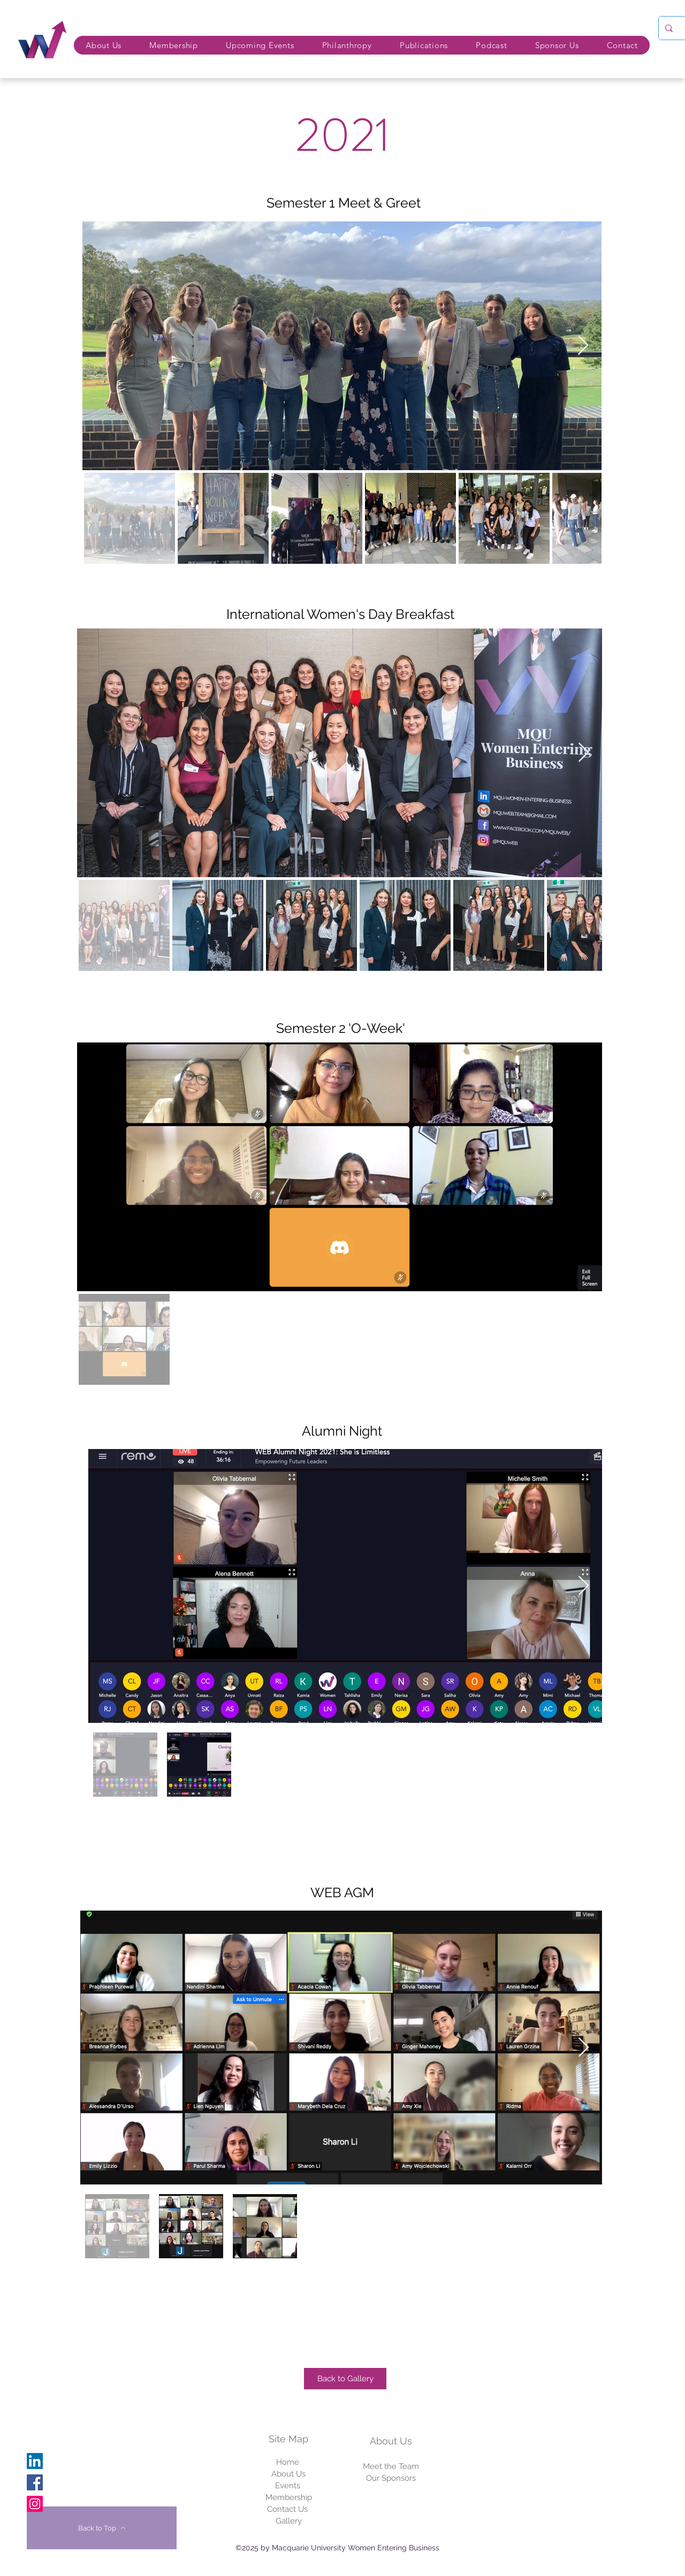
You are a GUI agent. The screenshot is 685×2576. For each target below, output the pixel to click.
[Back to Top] (102, 2527)
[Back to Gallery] (345, 2378)
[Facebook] (35, 2482)
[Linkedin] (35, 2461)
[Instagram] (35, 2504)
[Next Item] (583, 345)
